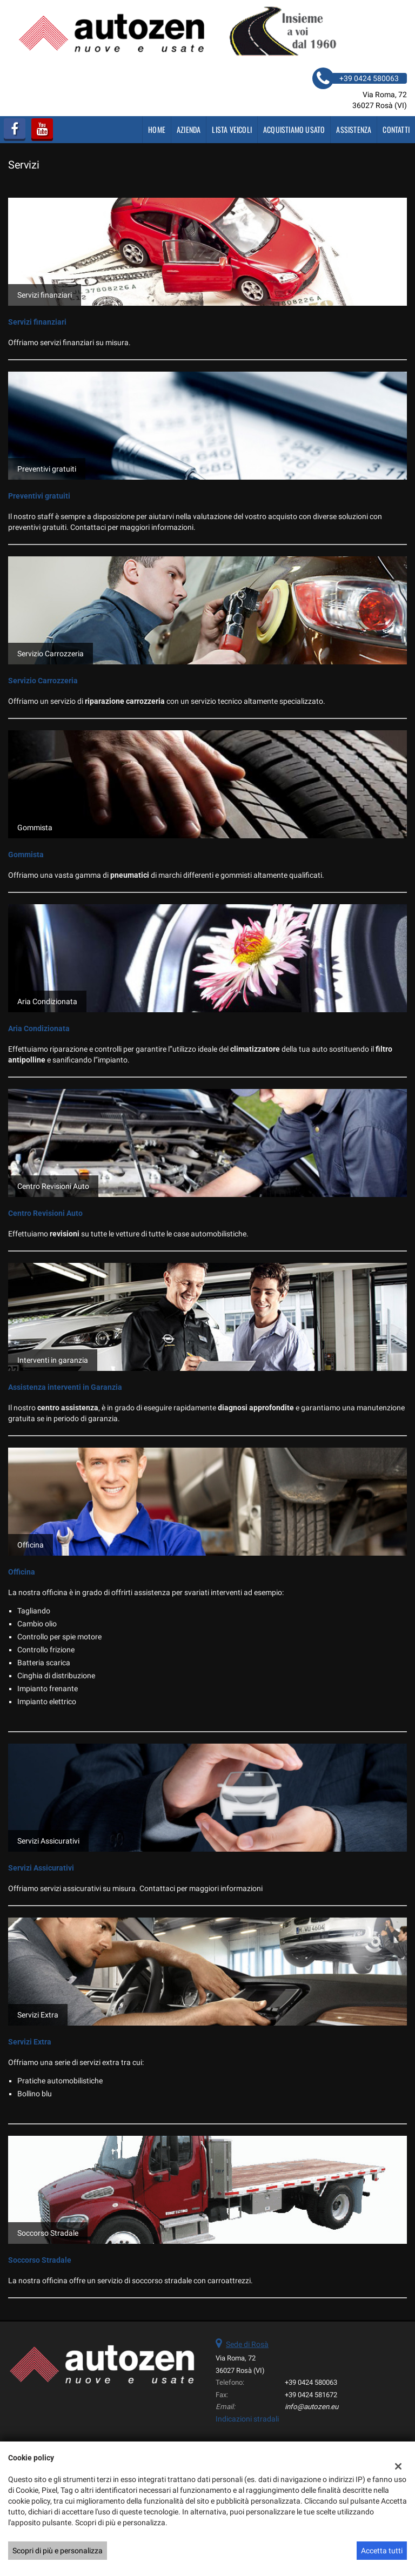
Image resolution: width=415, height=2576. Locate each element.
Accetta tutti (382, 2550)
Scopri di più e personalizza (57, 2550)
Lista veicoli (232, 129)
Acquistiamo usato (294, 129)
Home (156, 129)
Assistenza (353, 129)
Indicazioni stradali (247, 2418)
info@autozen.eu (311, 2407)
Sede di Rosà (247, 2344)
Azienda (188, 129)
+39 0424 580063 (311, 2382)
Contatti (396, 129)
